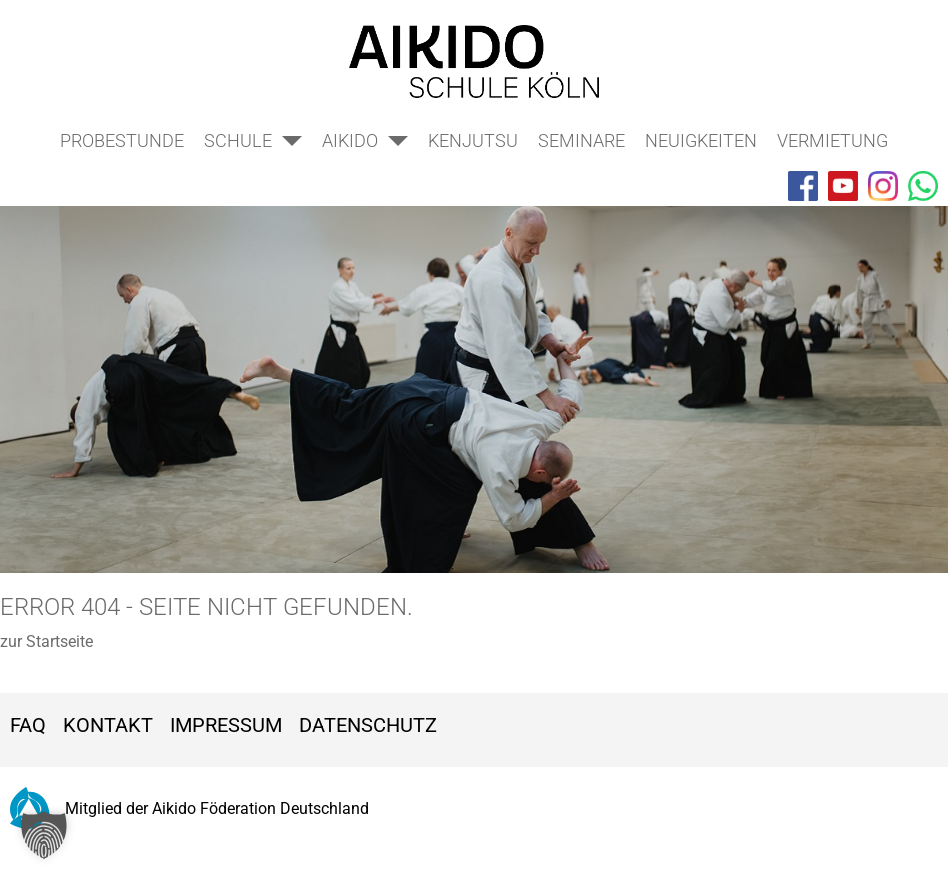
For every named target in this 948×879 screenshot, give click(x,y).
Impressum (226, 725)
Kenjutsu (473, 140)
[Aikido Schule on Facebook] (803, 186)
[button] (44, 835)
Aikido (350, 140)
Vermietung (832, 140)
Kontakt (108, 725)
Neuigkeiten (701, 140)
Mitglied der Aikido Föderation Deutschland (189, 808)
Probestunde (122, 140)
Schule (238, 140)
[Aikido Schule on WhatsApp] (923, 186)
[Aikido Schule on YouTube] (843, 186)
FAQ (28, 725)
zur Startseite (46, 641)
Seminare (581, 140)
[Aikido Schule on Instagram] (883, 186)
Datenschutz (368, 725)
